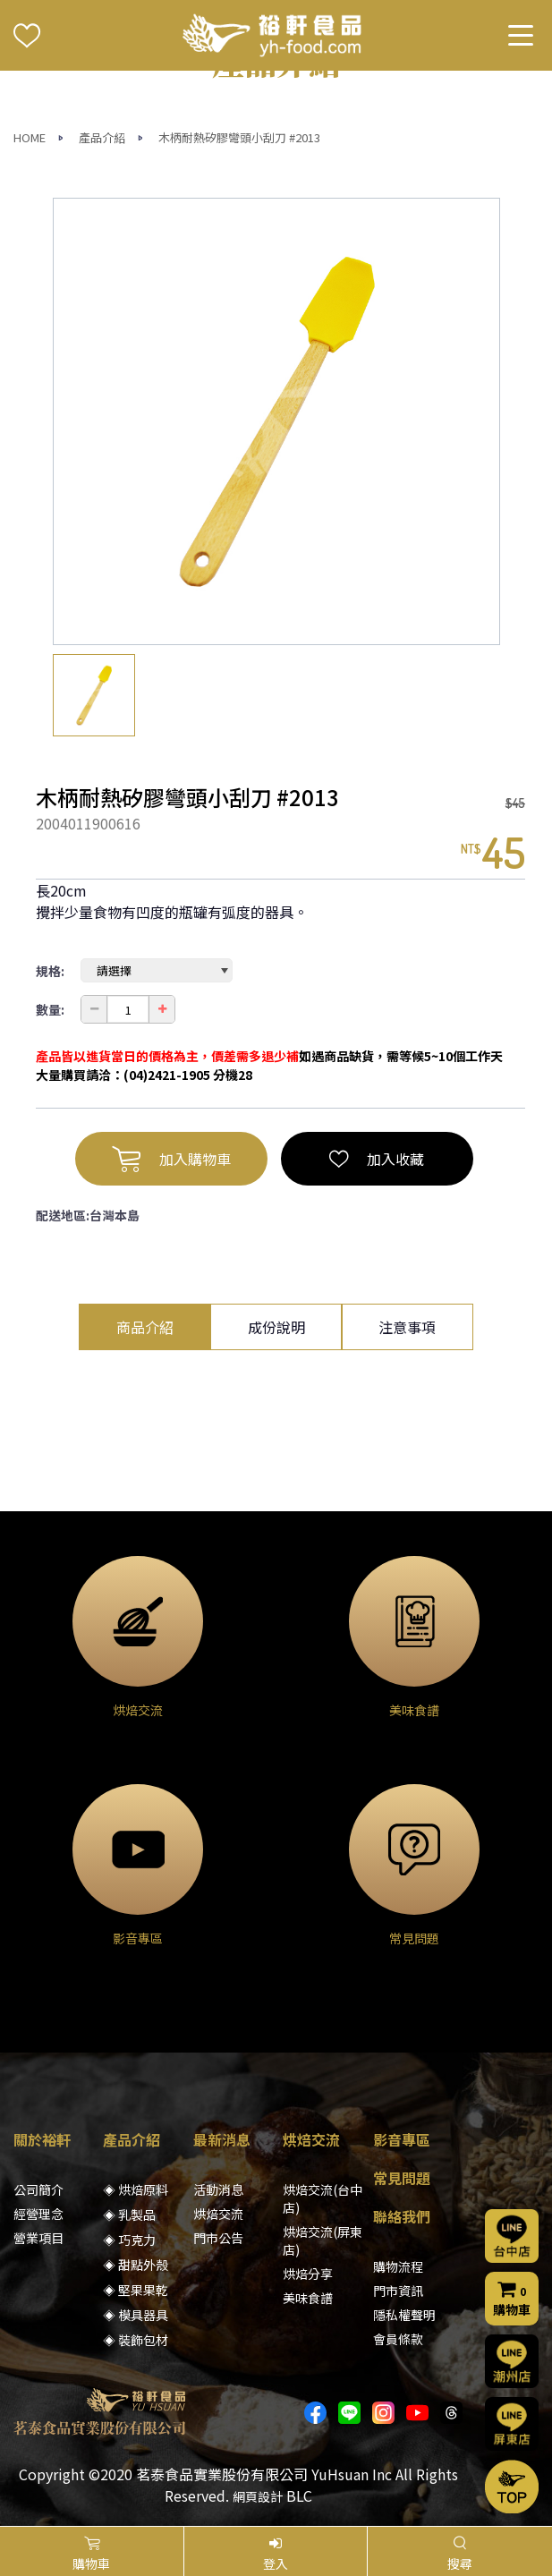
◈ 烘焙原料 (135, 2189)
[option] (276, 421)
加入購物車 (171, 1158)
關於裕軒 (42, 2139)
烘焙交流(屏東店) (322, 2240)
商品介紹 (145, 1327)
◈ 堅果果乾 (135, 2290)
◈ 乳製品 (129, 2214)
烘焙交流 (218, 2214)
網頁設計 (258, 2496)
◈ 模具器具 (135, 2315)
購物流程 (398, 2266)
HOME (29, 137)
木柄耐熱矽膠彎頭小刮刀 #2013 (239, 137)
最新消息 (222, 2139)
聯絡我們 (401, 2216)
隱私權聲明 (404, 2315)
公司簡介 (38, 2189)
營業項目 (38, 2238)
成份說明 (276, 1327)
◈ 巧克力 (129, 2240)
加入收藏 (376, 1158)
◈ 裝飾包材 (135, 2340)
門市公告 (218, 2238)
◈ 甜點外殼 (135, 2265)
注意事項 (407, 1327)
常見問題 (401, 2178)
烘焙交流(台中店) (322, 2198)
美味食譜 (308, 2298)
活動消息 (218, 2189)
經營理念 (38, 2214)
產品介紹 (102, 137)
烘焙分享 (308, 2274)
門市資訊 (398, 2291)
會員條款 (398, 2339)
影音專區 (401, 2139)
